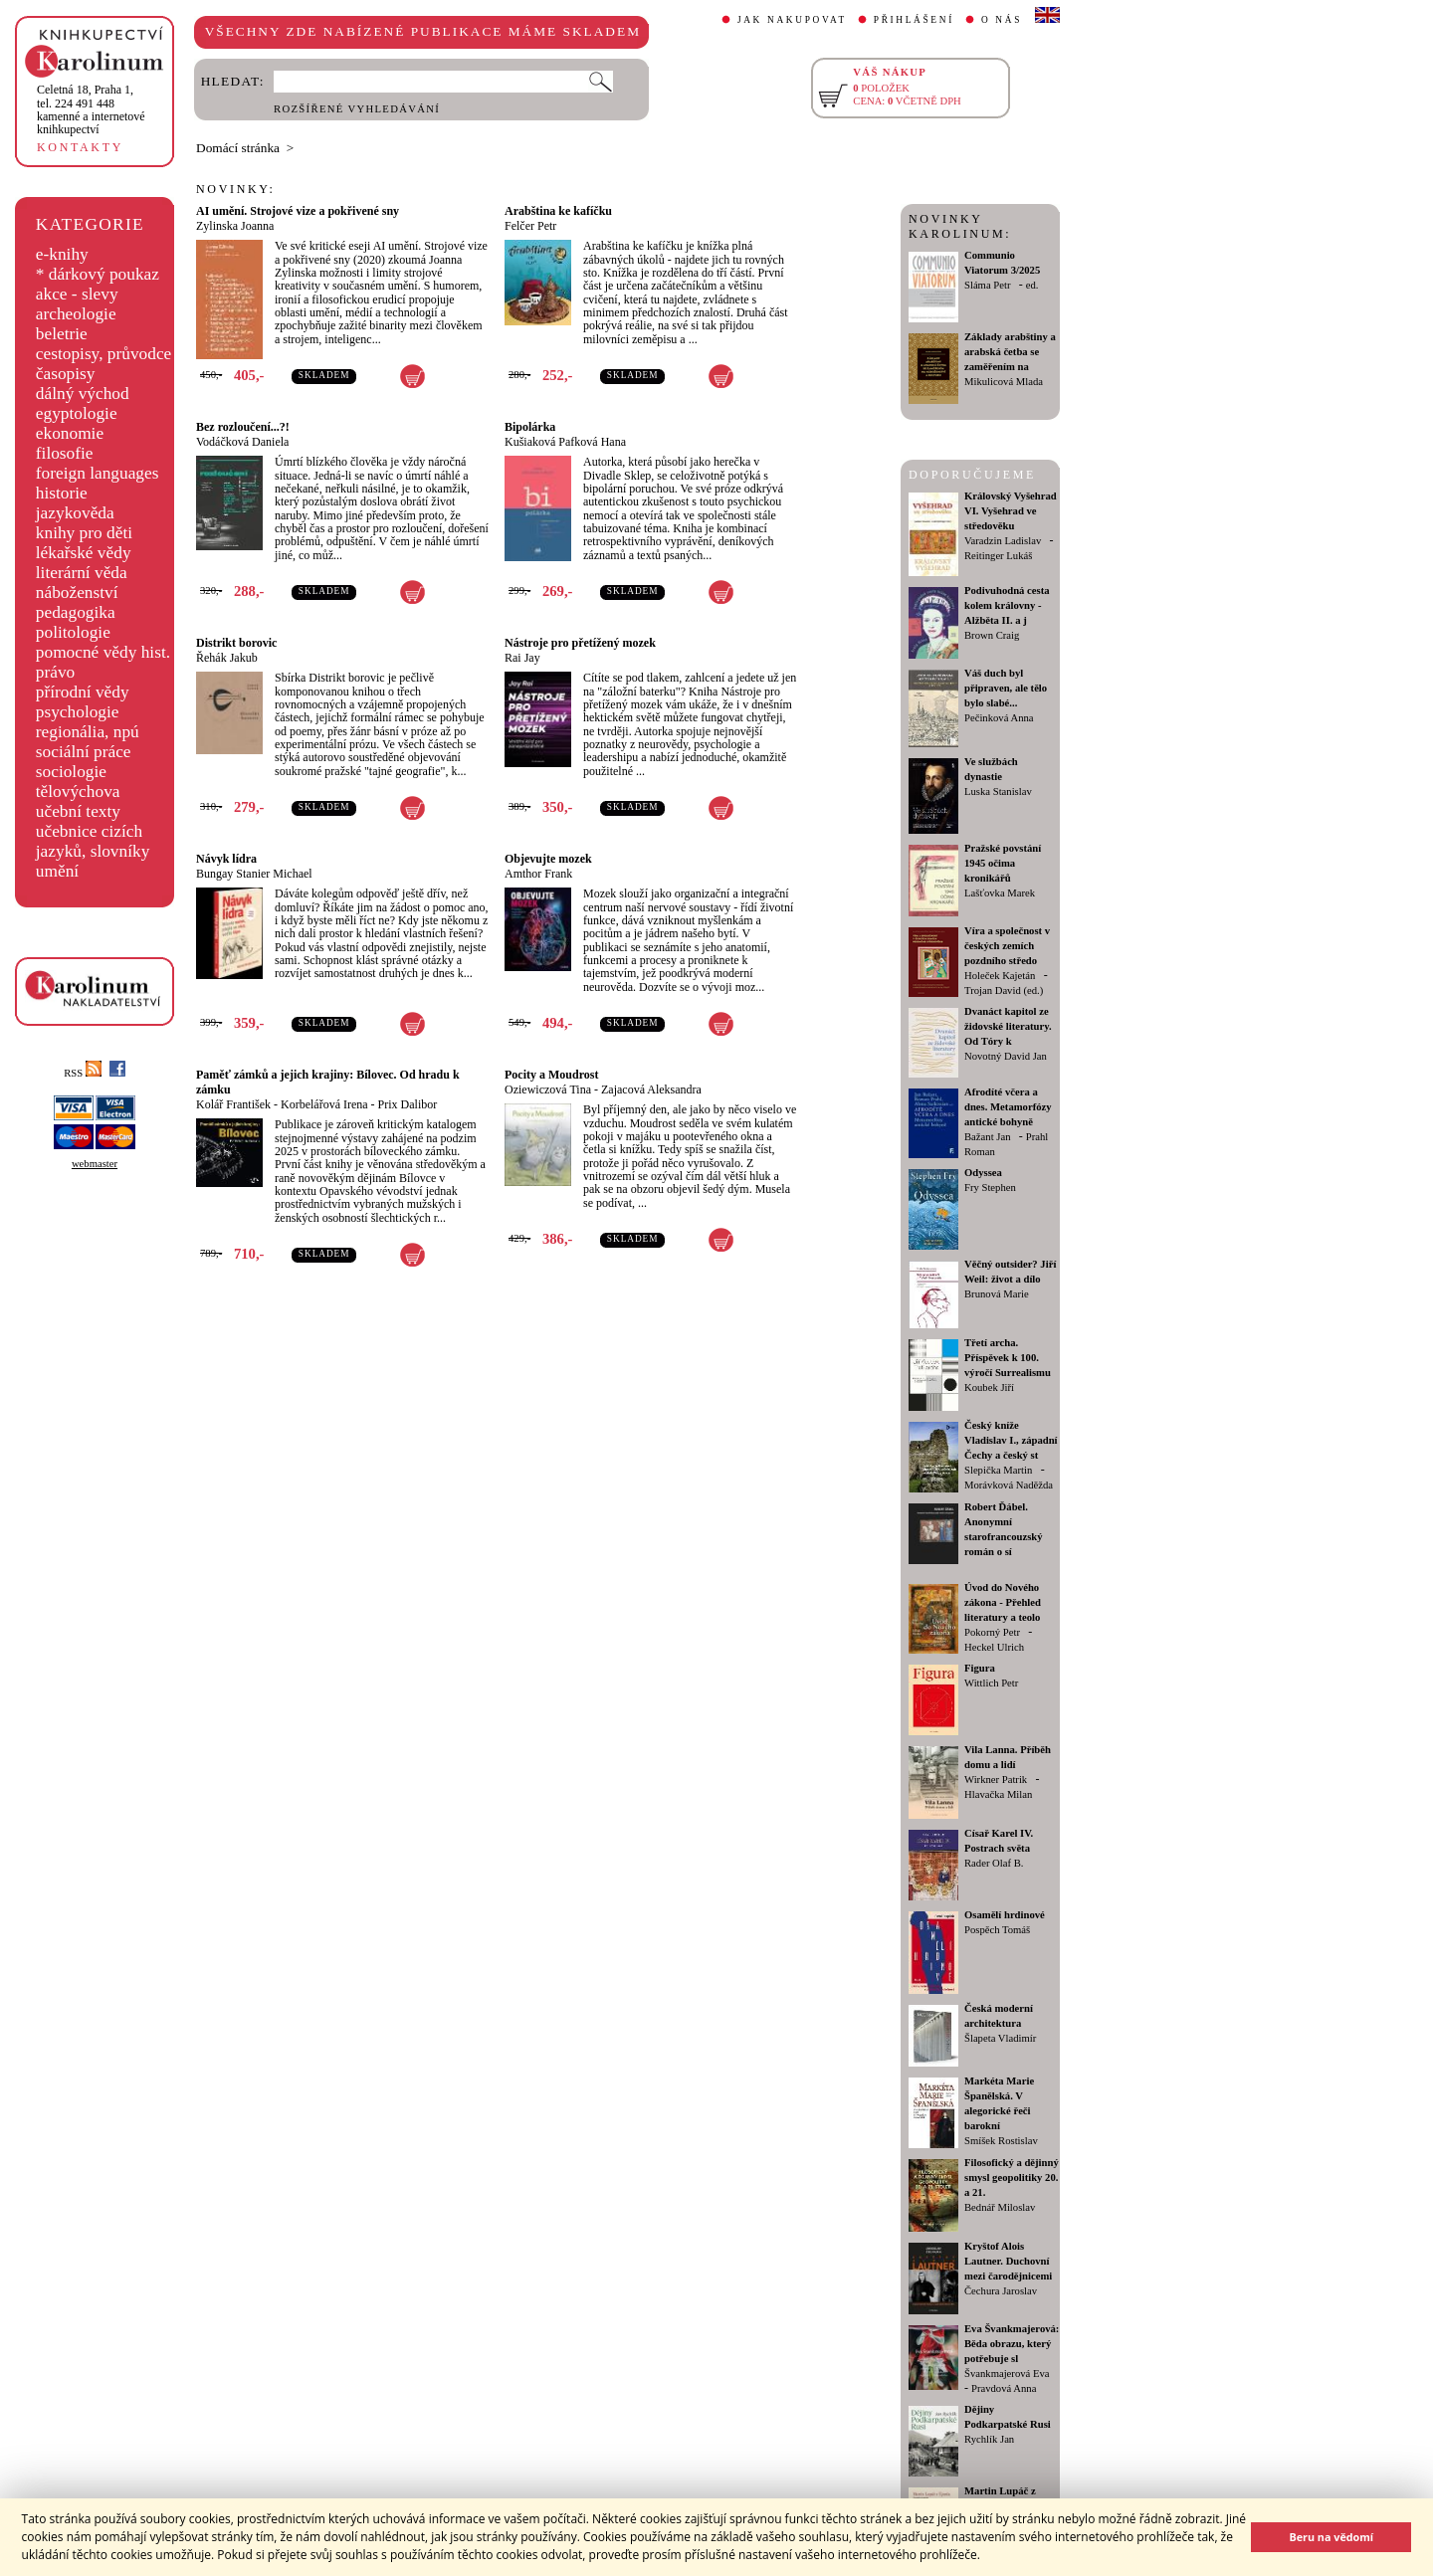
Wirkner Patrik (995, 1779)
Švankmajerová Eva (1007, 2373)
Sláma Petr (987, 285)
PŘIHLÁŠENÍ (914, 20)
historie (62, 493)
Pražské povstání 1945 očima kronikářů (1002, 863)
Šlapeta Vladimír (1000, 2038)
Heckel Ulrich (994, 1647)
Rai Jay (522, 658)
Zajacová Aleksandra (651, 1089)
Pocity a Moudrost (551, 1075)
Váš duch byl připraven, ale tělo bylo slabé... (1005, 688)
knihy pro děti (84, 532)
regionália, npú (87, 731)
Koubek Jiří (989, 1387)
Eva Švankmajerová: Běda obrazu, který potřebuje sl (1011, 2343)
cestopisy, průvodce (104, 353)
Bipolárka (530, 427)
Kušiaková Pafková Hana (565, 442)
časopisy (66, 373)
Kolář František (233, 1104)
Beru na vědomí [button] (1331, 2536)
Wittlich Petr (991, 1683)
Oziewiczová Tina (548, 1089)
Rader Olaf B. (993, 1863)
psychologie (77, 711)
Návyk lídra (226, 859)
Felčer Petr (530, 226)
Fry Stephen (990, 1187)
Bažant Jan (987, 1136)
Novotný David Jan (1005, 1056)
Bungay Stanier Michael (254, 874)
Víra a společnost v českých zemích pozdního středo (1007, 945)
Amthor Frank (538, 874)
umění (57, 871)
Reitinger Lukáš (998, 555)
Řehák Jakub (227, 658)
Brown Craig (991, 635)
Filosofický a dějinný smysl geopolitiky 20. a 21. (1011, 2177)
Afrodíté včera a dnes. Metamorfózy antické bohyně (1008, 1107)
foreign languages (97, 473)
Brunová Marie (996, 1293)
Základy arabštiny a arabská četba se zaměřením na (1010, 351)
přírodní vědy (82, 692)
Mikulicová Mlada (1003, 381)
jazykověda (75, 512)
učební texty (78, 811)
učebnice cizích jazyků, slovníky (93, 841)
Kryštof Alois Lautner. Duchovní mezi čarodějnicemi (1008, 2261)
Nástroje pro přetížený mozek (580, 643)
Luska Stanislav (998, 791)
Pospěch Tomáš (997, 1929)
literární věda (81, 572)
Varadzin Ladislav (1002, 540)
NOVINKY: (236, 189)
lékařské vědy (83, 552)
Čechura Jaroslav (1000, 2290)
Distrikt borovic (236, 643)
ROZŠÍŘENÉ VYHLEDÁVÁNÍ (357, 108)
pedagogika (75, 612)
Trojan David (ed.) (1003, 990)
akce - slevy (77, 294)
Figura (979, 1668)
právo (55, 672)
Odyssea (983, 1172)
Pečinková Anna (999, 717)
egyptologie (76, 413)
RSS (83, 1073)
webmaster (94, 1163)
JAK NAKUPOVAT (792, 20)
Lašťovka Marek (999, 893)
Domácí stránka (238, 147)
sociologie (71, 771)
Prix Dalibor (408, 1104)
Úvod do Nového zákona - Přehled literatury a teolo (1002, 1602)
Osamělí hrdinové (1004, 1914)
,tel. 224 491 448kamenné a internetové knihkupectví (91, 109)
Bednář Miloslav (999, 2207)
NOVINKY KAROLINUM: (960, 226)
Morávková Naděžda (1008, 1485)
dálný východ (82, 393)
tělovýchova (78, 791)
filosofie (65, 453)
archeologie (76, 313)
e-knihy (62, 254)
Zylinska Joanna (235, 226)
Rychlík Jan (989, 2439)
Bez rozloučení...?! (243, 427)
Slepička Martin (998, 1470)
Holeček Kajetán (999, 975)
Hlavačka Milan (998, 1794)
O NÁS (1001, 20)
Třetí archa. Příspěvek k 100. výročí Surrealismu (1007, 1357)
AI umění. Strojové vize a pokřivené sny (297, 211)
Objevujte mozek (548, 859)
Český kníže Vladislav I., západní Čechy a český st (1011, 1440)
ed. (1032, 285)
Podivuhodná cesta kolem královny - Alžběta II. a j (1007, 605)
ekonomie (69, 433)
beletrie (62, 333)
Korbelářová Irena (324, 1104)
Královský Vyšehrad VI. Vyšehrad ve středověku (1010, 511)
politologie (73, 632)
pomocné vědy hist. (103, 652)
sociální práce (83, 751)
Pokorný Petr (992, 1632)
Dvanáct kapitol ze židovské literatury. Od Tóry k (1008, 1026)
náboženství (77, 592)
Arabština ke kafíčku (558, 211)
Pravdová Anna (1003, 2388)
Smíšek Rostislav (1001, 2140)
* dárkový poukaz (97, 274)
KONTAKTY (80, 147)
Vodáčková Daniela (242, 442)
